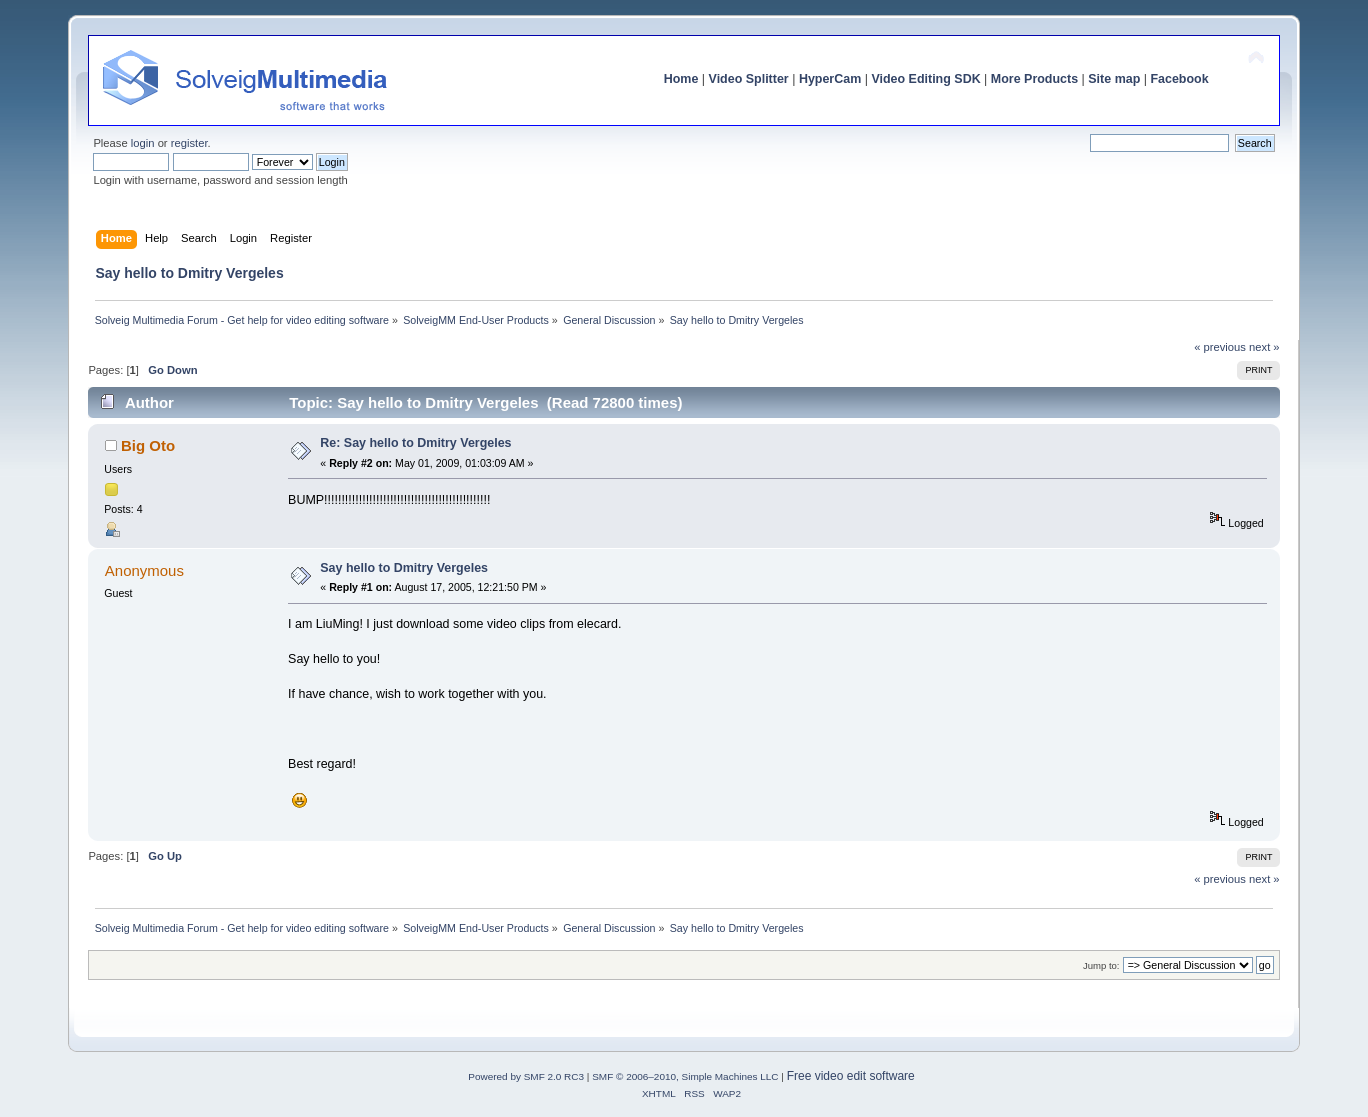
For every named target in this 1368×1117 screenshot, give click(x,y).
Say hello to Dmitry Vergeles (404, 568)
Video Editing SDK (925, 79)
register (189, 143)
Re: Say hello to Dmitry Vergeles (415, 443)
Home (681, 79)
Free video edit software (851, 1076)
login (143, 143)
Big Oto (148, 445)
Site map (1114, 79)
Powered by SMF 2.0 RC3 (526, 1076)
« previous (1220, 347)
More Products (1034, 79)
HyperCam (830, 79)
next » (1264, 347)
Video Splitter (749, 79)
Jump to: (1101, 965)
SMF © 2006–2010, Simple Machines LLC (685, 1076)
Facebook (1179, 79)
